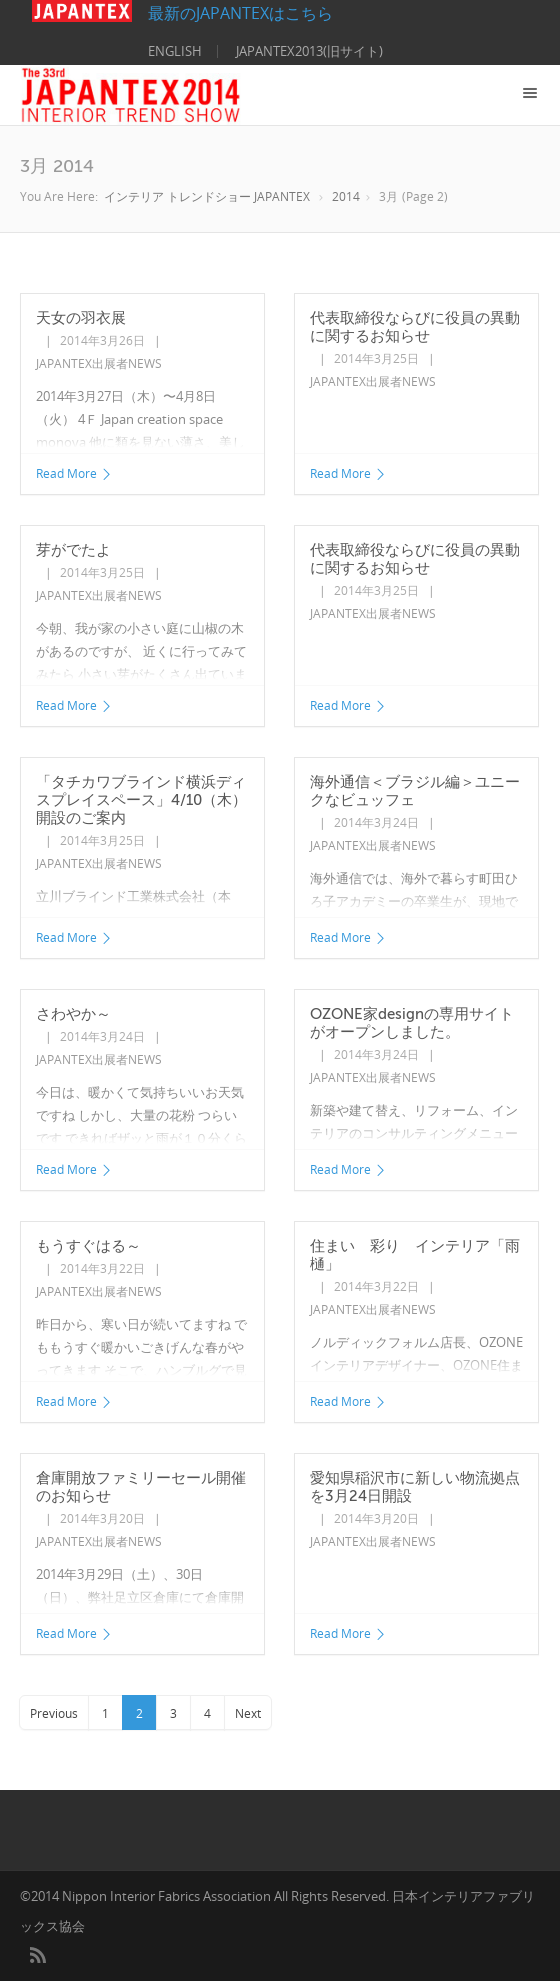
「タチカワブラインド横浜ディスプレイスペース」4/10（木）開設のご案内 (141, 800)
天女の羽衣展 (81, 318)
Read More (74, 473)
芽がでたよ (73, 550)
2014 (346, 196)
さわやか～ (73, 1014)
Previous (54, 1713)
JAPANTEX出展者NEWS (99, 363)
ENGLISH (175, 51)
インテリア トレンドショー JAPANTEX (207, 196)
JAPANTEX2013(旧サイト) (309, 51)
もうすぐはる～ (88, 1246)
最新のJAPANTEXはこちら (182, 13)
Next (248, 1713)
